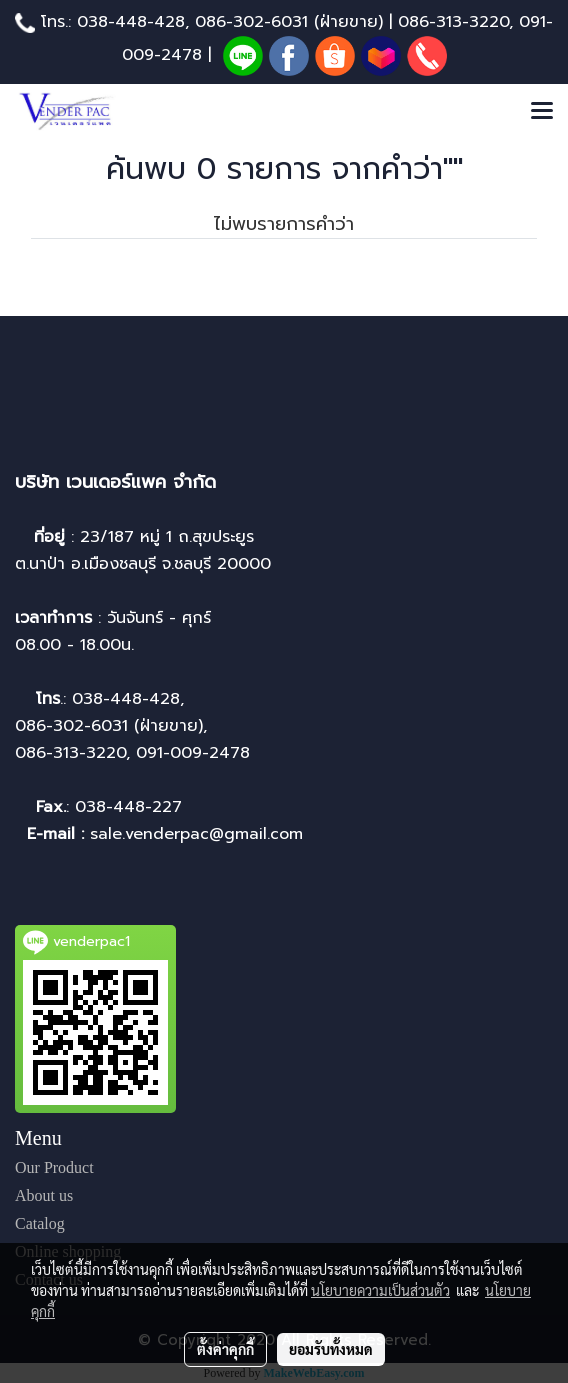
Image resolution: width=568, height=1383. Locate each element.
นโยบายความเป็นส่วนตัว (380, 1290)
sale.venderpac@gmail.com (199, 834)
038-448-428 (131, 22)
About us (44, 1195)
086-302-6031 (251, 22)
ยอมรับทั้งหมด (331, 1349)
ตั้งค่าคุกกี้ (225, 1349)
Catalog (40, 1223)
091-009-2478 (193, 753)
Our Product (54, 1167)
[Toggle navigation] (542, 112)
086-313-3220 (453, 22)
